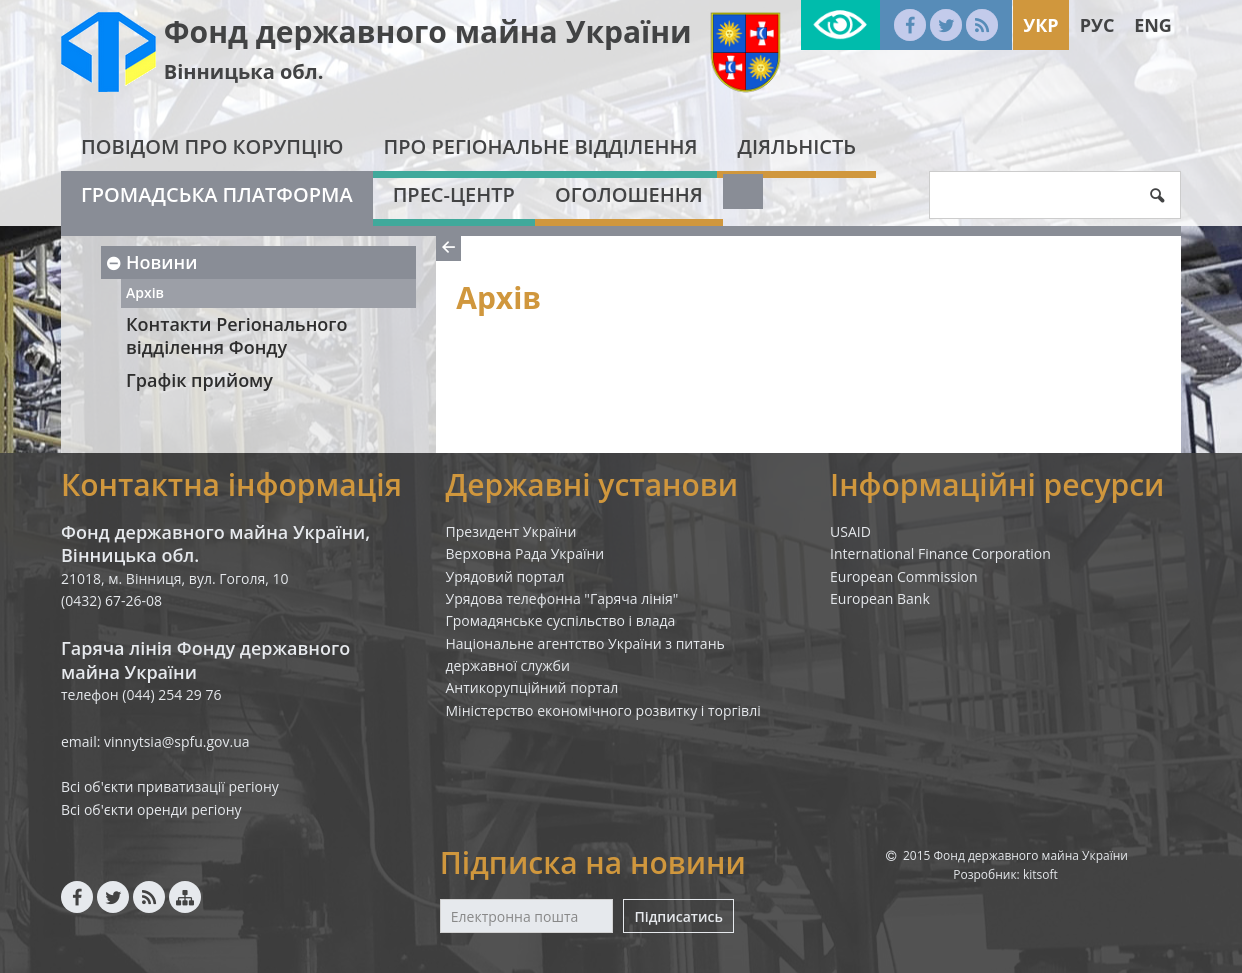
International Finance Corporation (940, 553)
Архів (145, 292)
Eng (1153, 25)
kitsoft (1040, 874)
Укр (1040, 25)
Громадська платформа (217, 194)
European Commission (904, 576)
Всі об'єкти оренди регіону (151, 809)
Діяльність (796, 146)
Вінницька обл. (244, 71)
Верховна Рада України (525, 553)
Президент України (511, 531)
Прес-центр (454, 194)
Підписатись (678, 916)
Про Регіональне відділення (540, 146)
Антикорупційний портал (532, 687)
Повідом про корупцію (212, 146)
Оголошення (629, 194)
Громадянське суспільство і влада (561, 620)
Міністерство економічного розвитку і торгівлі (603, 710)
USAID (850, 531)
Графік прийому (199, 380)
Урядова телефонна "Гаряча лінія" (562, 598)
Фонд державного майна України (428, 31)
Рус (1097, 25)
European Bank (880, 598)
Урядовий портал (505, 576)
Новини (151, 262)
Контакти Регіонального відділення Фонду (237, 335)
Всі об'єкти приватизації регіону (170, 786)
